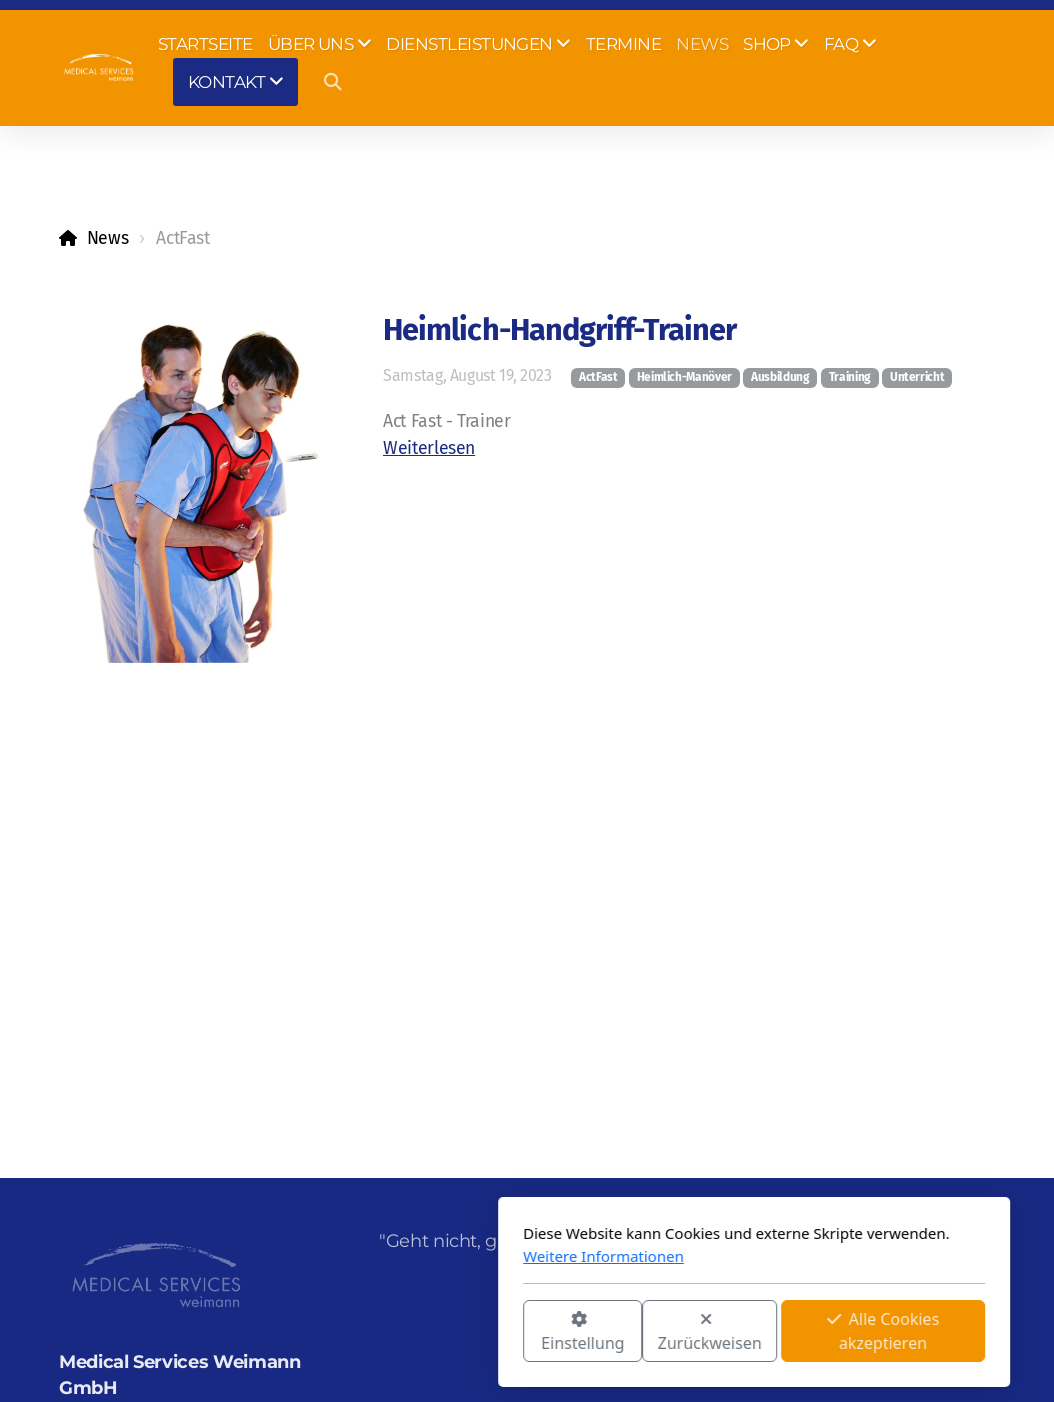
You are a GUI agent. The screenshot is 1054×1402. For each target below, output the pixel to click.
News (108, 238)
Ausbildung (780, 377)
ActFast (598, 377)
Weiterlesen (429, 448)
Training (850, 377)
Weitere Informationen (376, 1256)
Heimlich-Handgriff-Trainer (559, 329)
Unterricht (917, 377)
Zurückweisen (483, 1332)
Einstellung (355, 1332)
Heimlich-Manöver (684, 377)
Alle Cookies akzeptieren (656, 1331)
